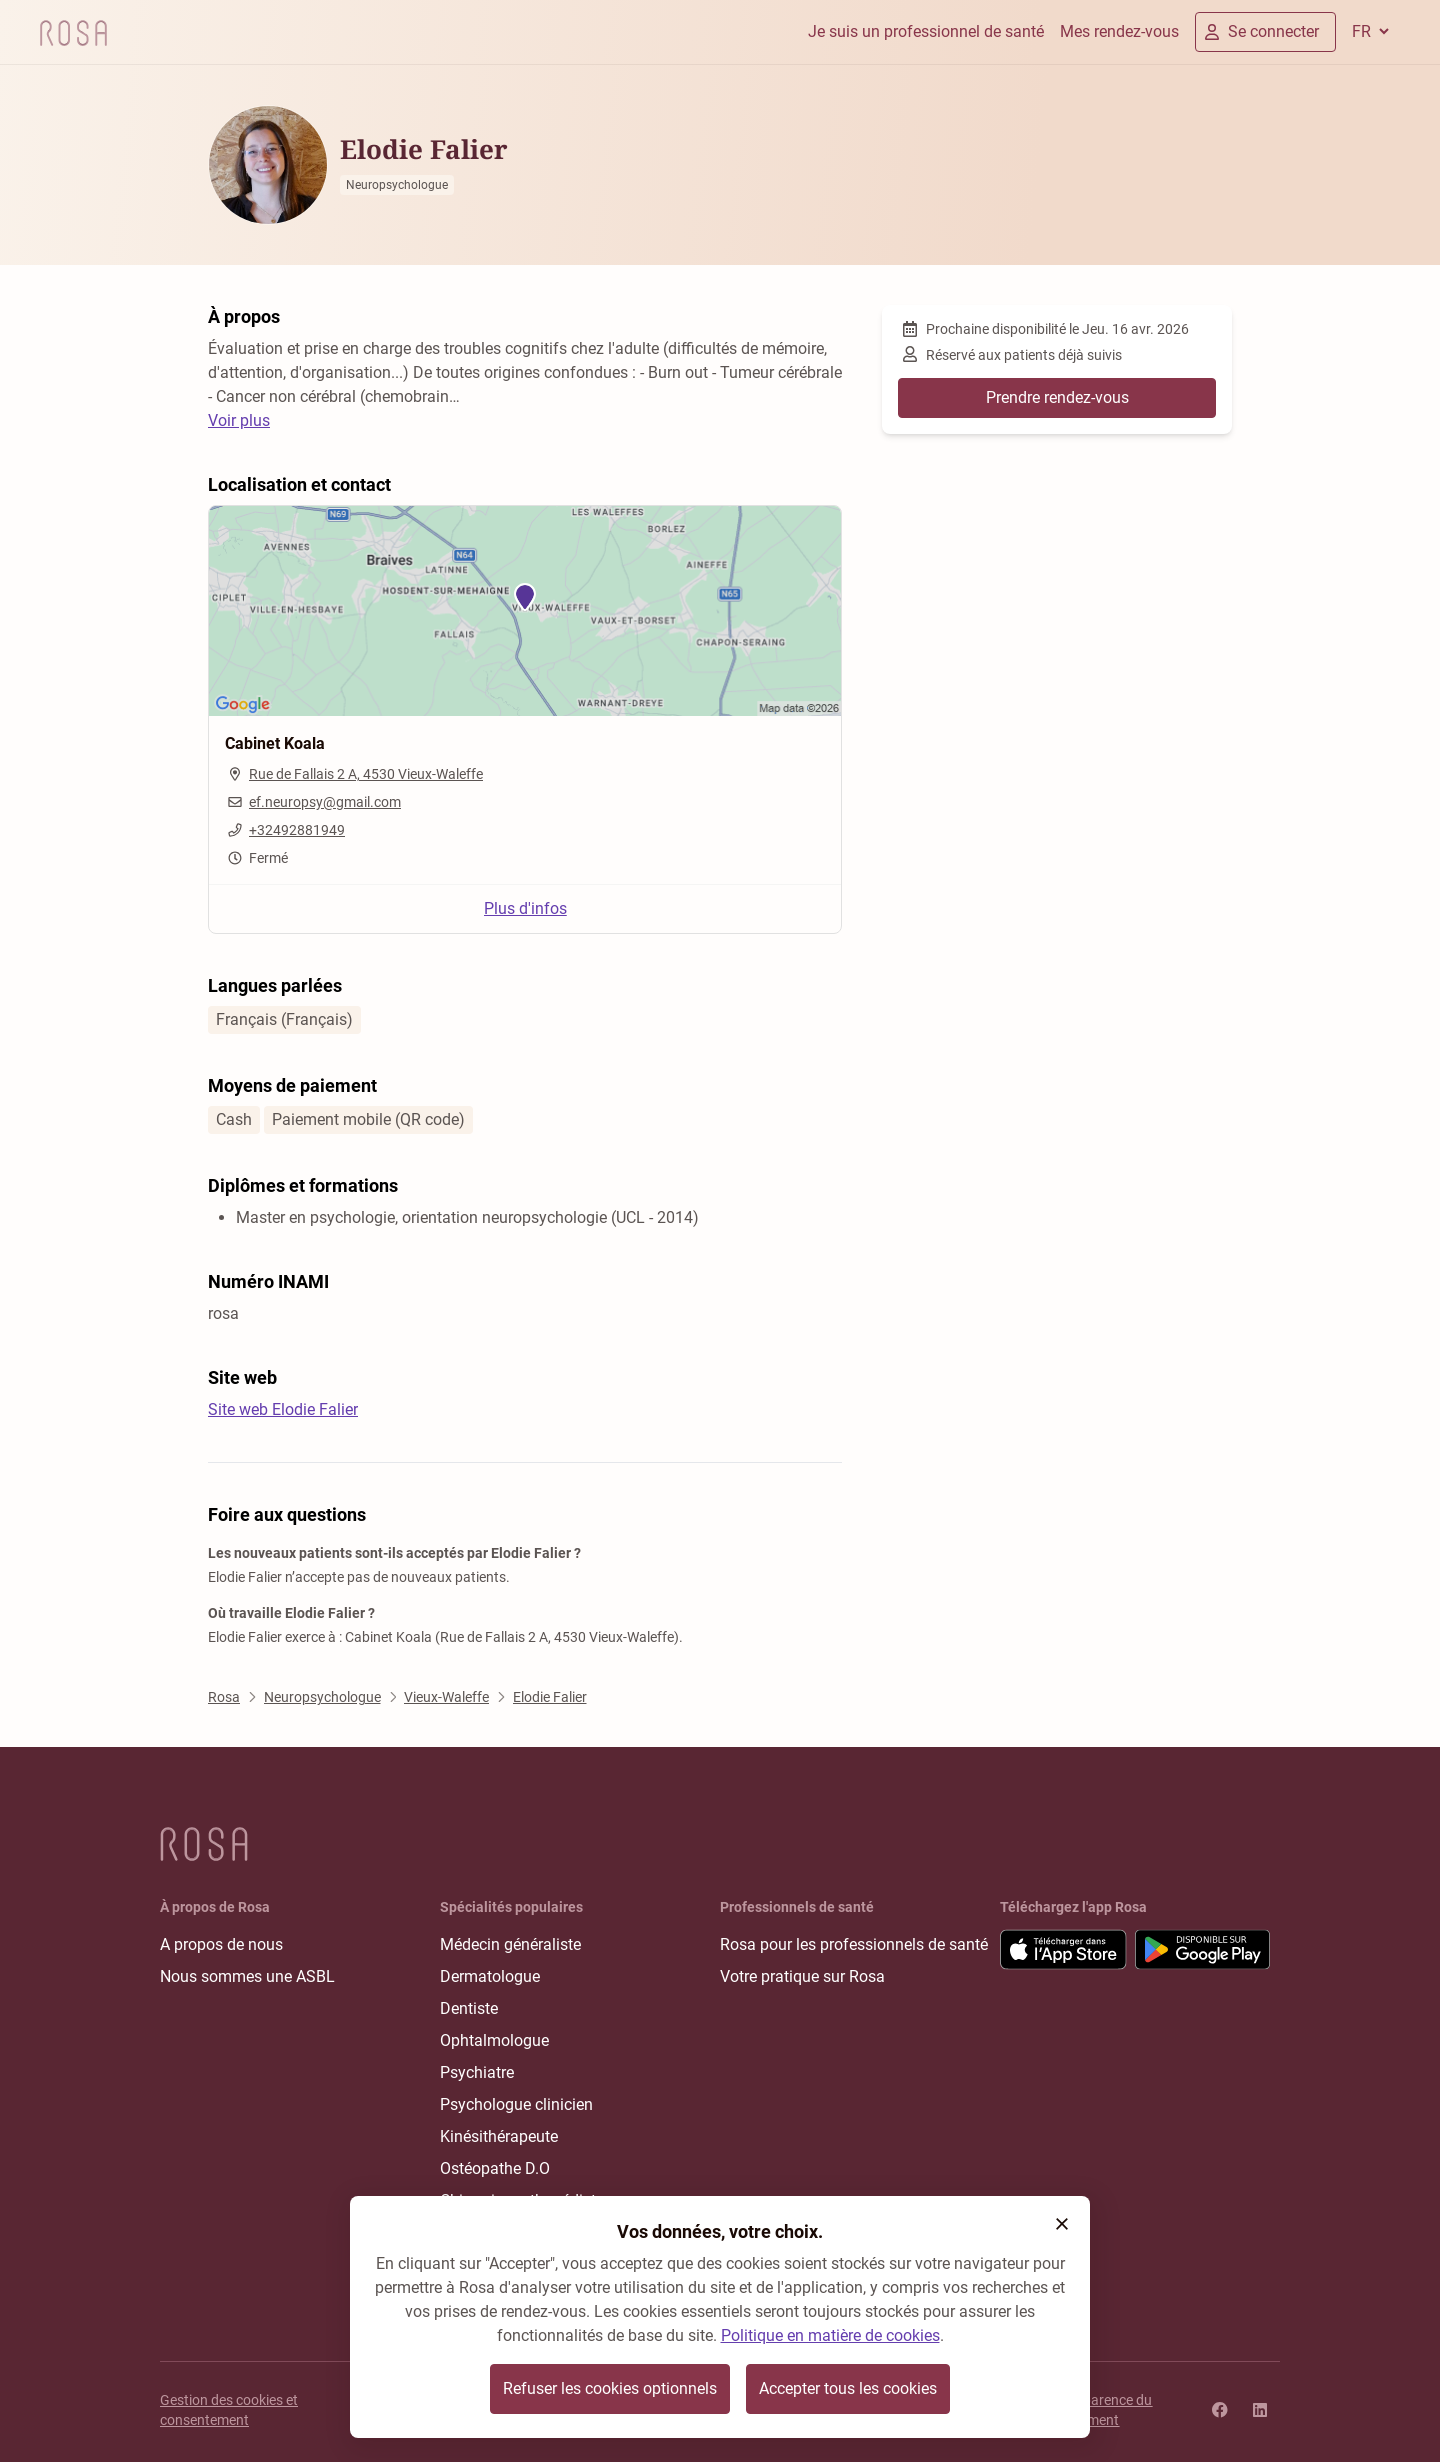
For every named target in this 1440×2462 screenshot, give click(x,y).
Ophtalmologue (494, 2040)
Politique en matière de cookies (830, 2335)
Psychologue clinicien (516, 2104)
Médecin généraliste (510, 1944)
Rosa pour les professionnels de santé (854, 1944)
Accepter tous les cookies (848, 2388)
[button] (1062, 2224)
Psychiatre (477, 2072)
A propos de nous (221, 1944)
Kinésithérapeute (499, 2136)
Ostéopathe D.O (495, 2168)
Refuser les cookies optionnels (610, 2388)
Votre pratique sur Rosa (802, 1976)
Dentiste (469, 2008)
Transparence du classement (1100, 2410)
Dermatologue (490, 1976)
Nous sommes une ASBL (247, 1976)
